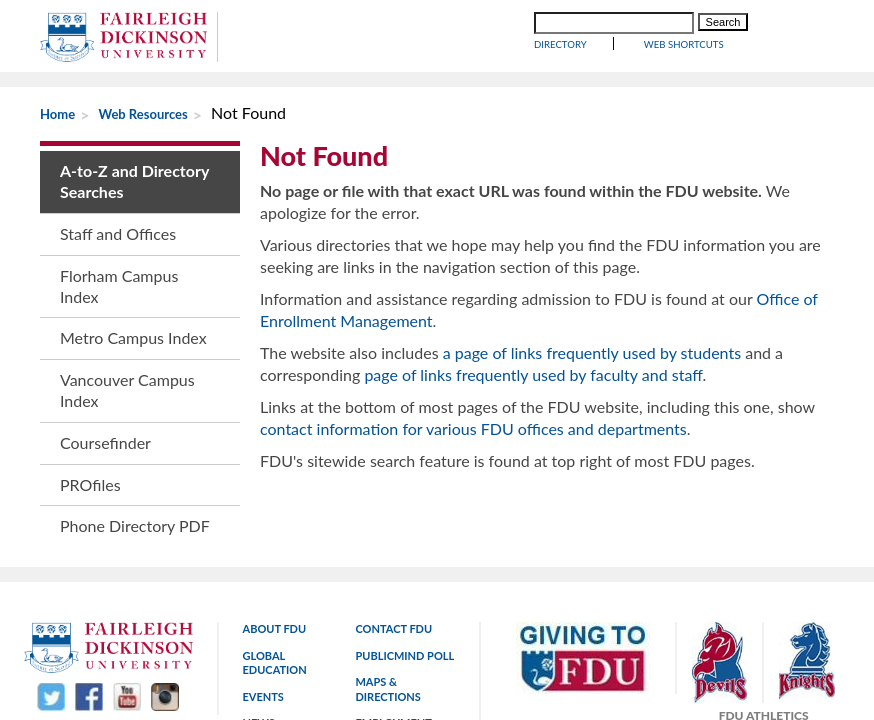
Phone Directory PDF (135, 525)
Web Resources (143, 114)
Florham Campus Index (119, 286)
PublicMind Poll (404, 569)
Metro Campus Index (133, 337)
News (259, 637)
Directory (560, 44)
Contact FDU (393, 543)
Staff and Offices (118, 233)
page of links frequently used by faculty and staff (533, 374)
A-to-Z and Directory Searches (134, 181)
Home (57, 114)
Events (263, 610)
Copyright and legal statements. (396, 672)
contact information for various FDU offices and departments (473, 428)
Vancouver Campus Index (127, 390)
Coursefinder (105, 442)
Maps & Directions (387, 603)
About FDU (275, 543)
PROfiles (90, 484)
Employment (393, 637)
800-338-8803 (727, 672)
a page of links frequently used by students (592, 352)
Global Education (275, 576)
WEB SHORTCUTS (684, 44)
